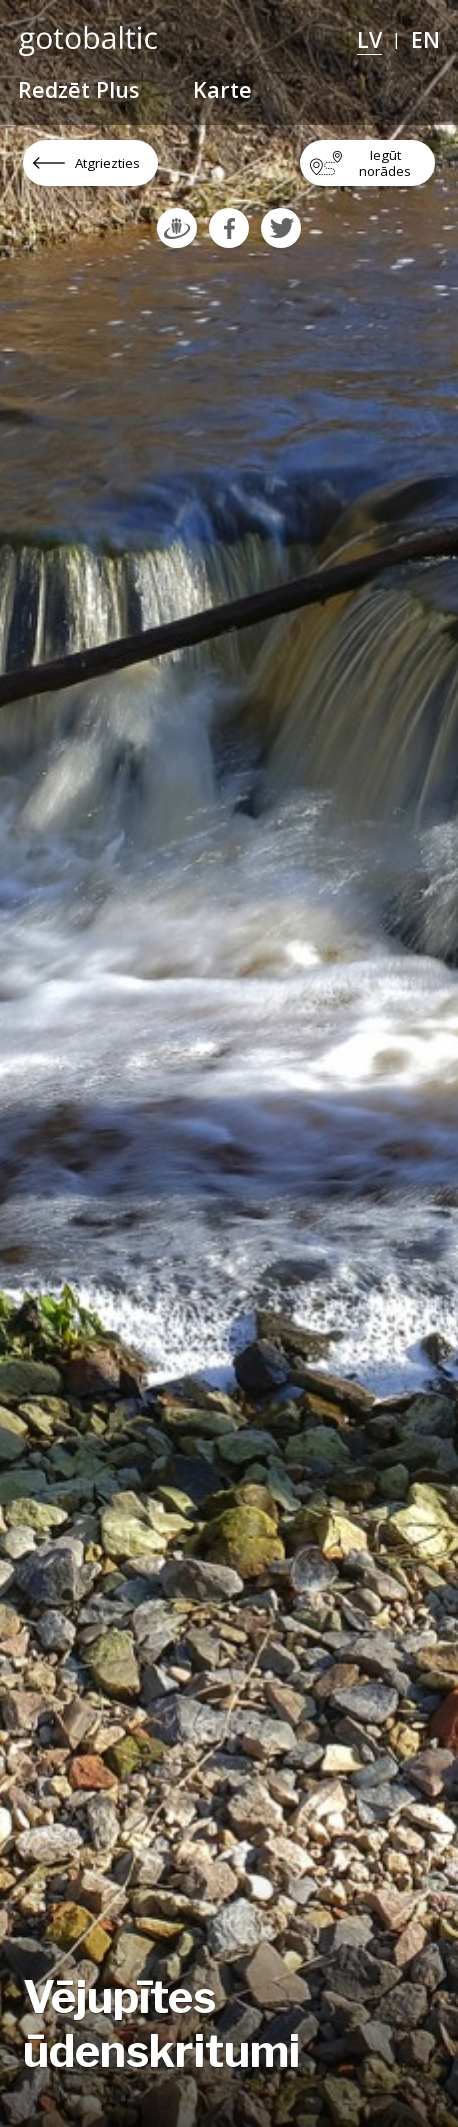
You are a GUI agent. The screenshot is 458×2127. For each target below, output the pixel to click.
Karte (222, 89)
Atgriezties (107, 163)
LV (369, 39)
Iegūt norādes (385, 163)
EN (425, 39)
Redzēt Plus (78, 89)
